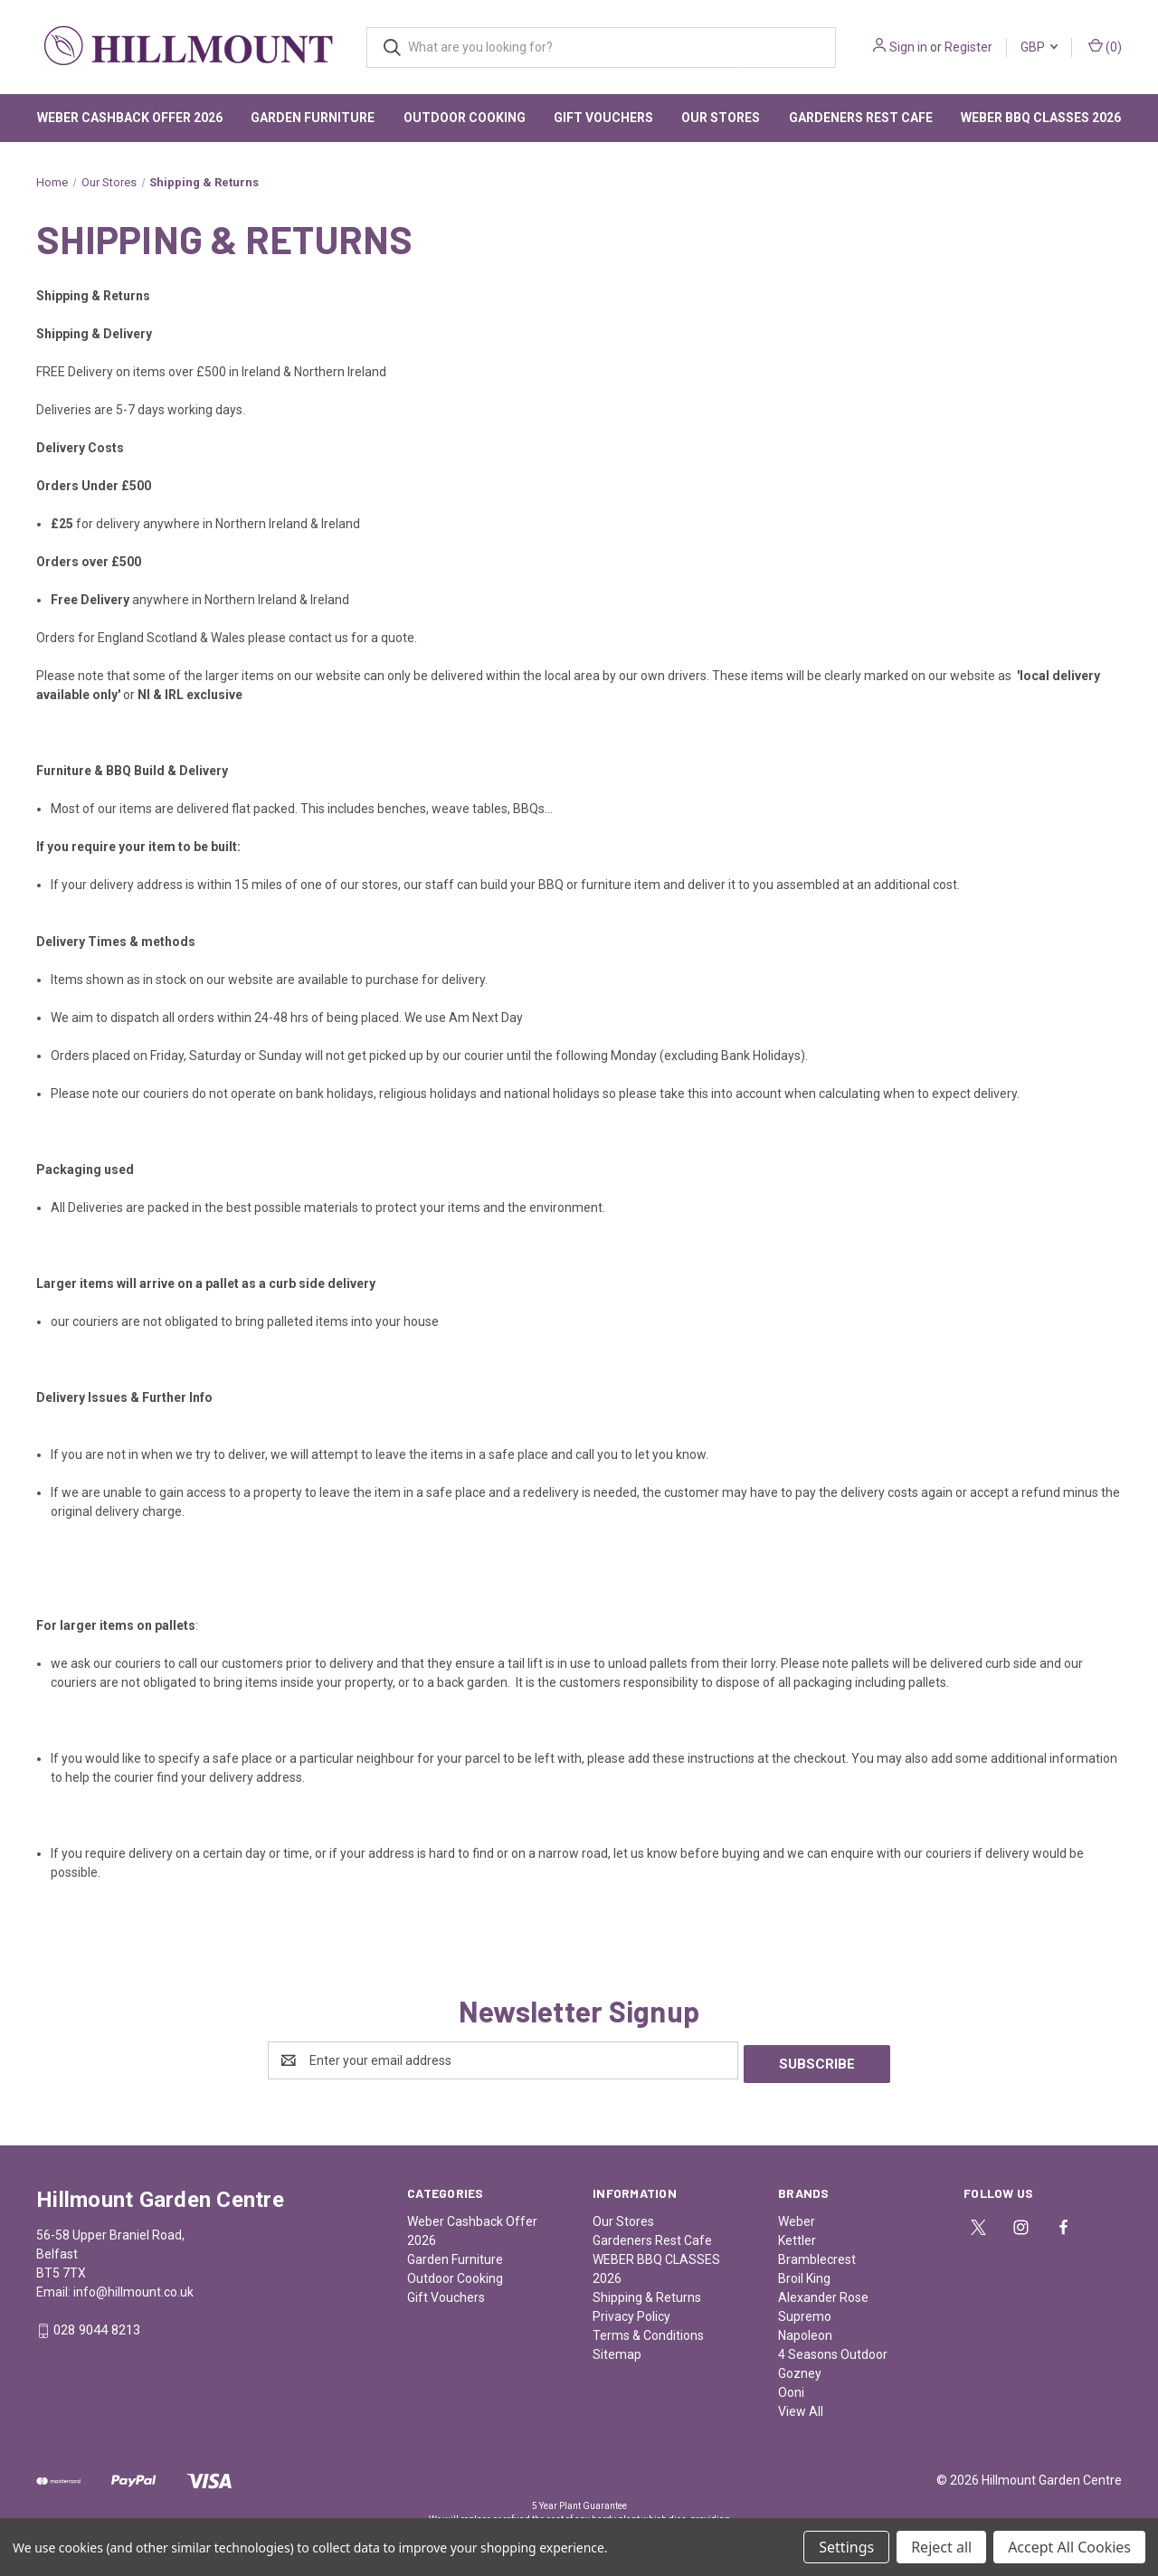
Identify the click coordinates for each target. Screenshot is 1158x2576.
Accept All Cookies (1069, 2547)
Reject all (941, 2547)
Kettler (797, 2237)
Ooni (791, 2389)
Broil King (804, 2275)
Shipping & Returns (647, 2294)
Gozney (799, 2370)
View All (800, 2408)
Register (968, 47)
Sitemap (617, 2351)
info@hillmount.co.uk (133, 2288)
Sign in (908, 47)
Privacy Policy (631, 2313)
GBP (1039, 47)
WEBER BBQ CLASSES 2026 (1041, 117)
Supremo (804, 2313)
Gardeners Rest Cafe (861, 117)
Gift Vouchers (603, 117)
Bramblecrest (817, 2256)
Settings (846, 2547)
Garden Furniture (313, 117)
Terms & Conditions (648, 2332)
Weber (796, 2218)
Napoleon (805, 2332)
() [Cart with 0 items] (1105, 46)
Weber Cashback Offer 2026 (130, 117)
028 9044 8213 (96, 2327)
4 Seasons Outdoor (832, 2351)
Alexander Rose (823, 2294)
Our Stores (720, 117)
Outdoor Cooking (464, 117)
